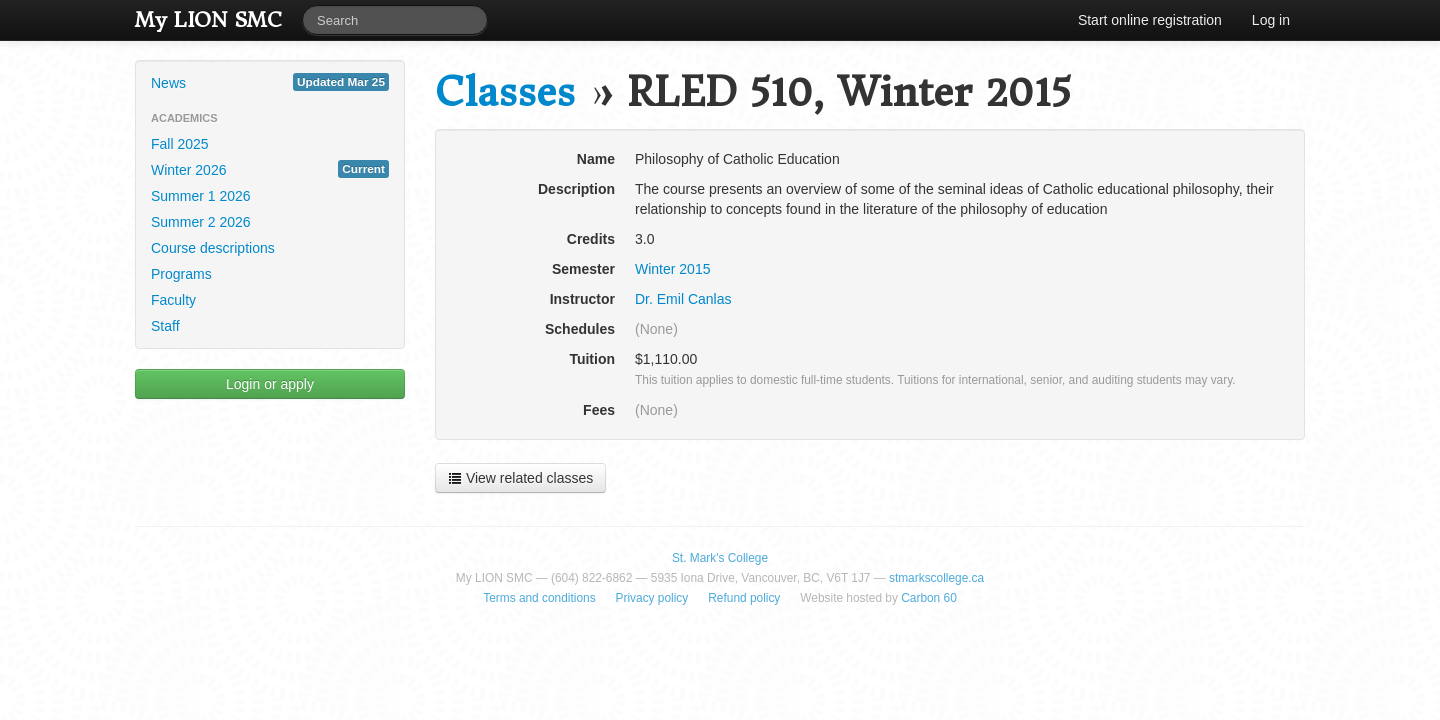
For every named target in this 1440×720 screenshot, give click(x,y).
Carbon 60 (929, 598)
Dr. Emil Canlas (683, 299)
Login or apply (270, 384)
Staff (165, 326)
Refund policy (744, 598)
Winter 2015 (672, 269)
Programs (181, 274)
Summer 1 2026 (201, 196)
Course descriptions (213, 248)
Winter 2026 (270, 169)
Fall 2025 (180, 144)
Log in (1271, 20)
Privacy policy (652, 598)
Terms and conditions (539, 598)
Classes (505, 92)
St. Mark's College (720, 558)
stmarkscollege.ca (936, 578)
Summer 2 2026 (201, 222)
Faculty (173, 300)
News (270, 82)
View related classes (520, 478)
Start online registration (1150, 20)
